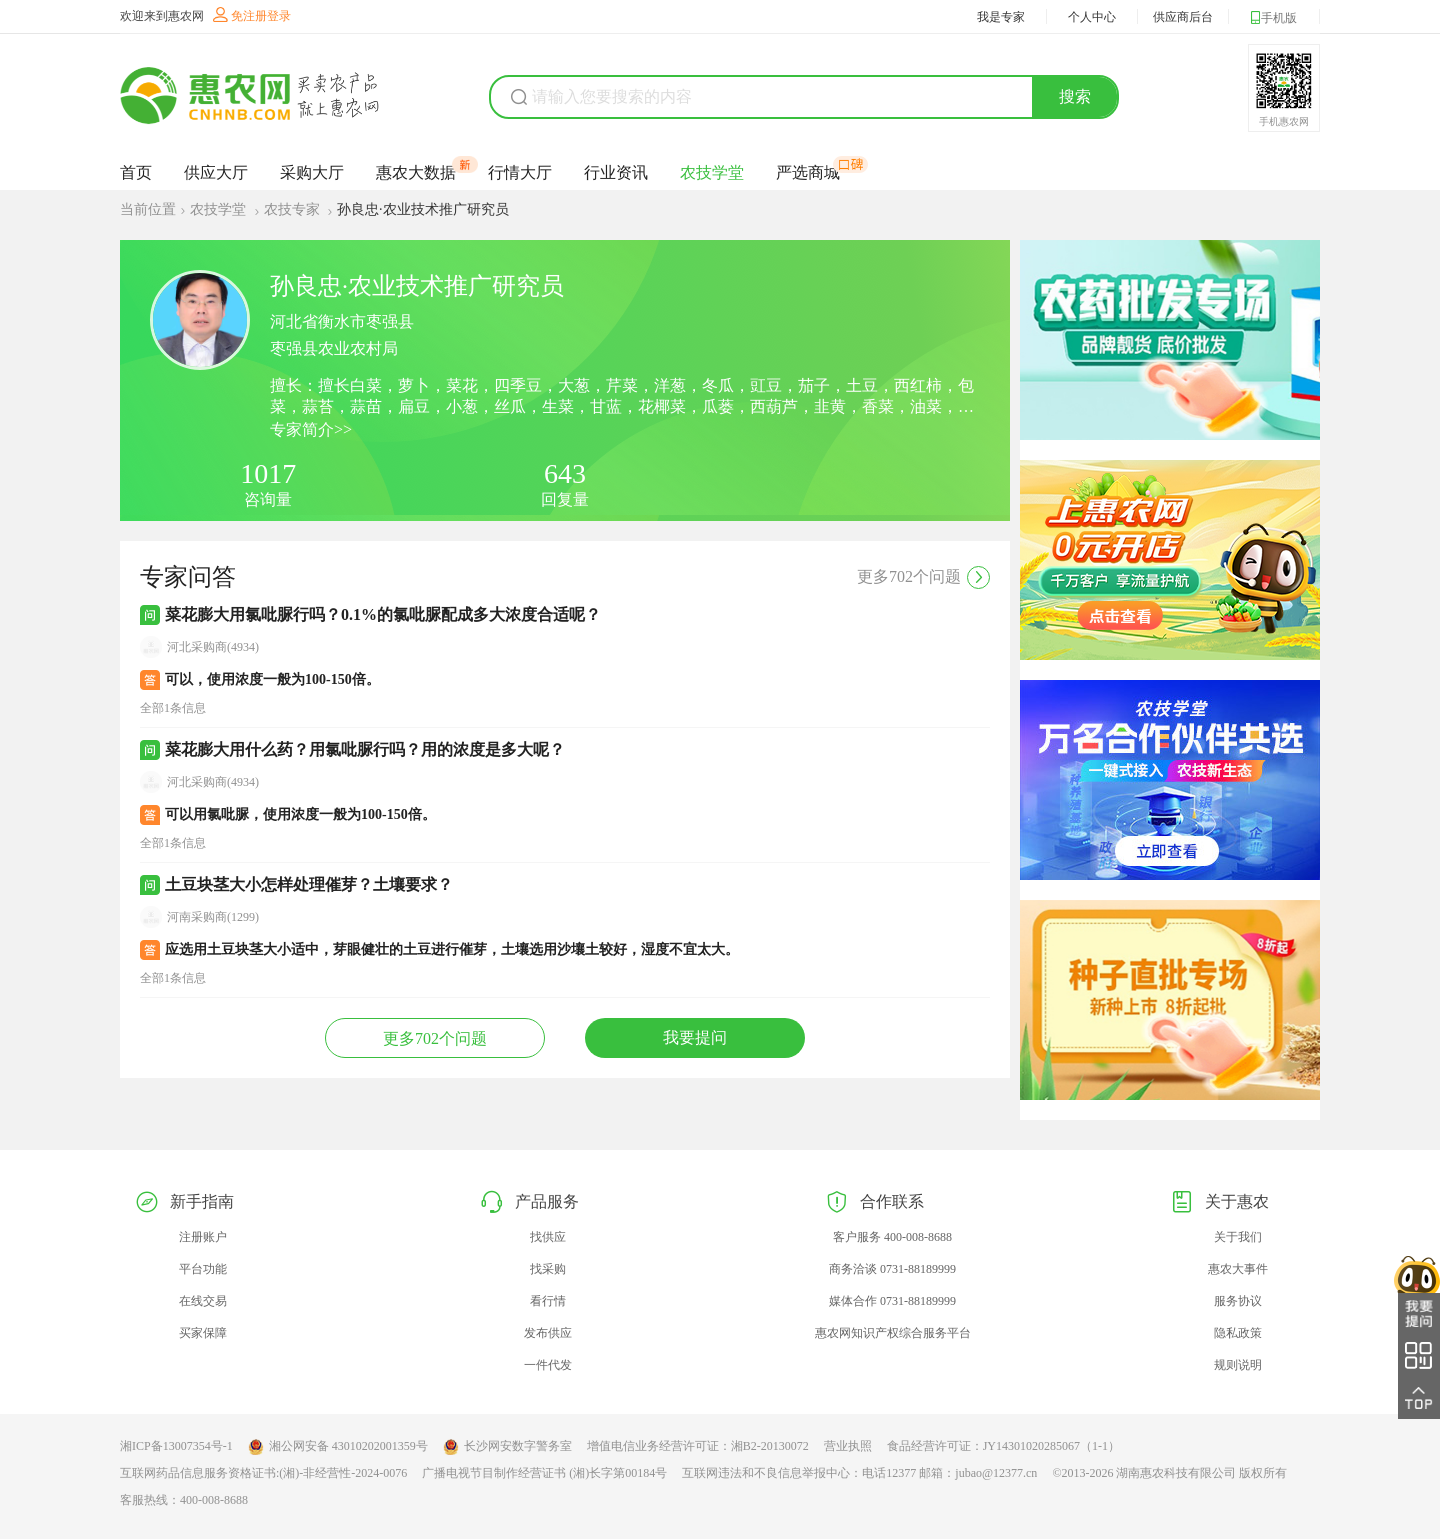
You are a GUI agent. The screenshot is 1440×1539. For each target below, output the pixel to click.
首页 (136, 172)
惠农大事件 (1238, 1269)
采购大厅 (312, 172)
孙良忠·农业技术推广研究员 (423, 209)
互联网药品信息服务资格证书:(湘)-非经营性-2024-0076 (263, 1473)
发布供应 (548, 1333)
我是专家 (1001, 17)
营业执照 (848, 1446)
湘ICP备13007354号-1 (176, 1446)
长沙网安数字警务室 (507, 1447)
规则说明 (1238, 1365)
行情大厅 (520, 172)
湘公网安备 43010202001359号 (338, 1447)
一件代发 (548, 1365)
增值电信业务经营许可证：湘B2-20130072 (698, 1446)
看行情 (548, 1301)
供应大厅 (216, 172)
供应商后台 (1183, 17)
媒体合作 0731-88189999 (892, 1301)
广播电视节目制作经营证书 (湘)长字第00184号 (544, 1473)
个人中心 (1092, 17)
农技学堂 (712, 172)
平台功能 (203, 1269)
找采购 (548, 1269)
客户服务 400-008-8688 (892, 1237)
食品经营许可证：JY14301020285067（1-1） (1003, 1446)
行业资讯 (616, 172)
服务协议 (1238, 1301)
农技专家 (294, 209)
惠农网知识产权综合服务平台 (893, 1333)
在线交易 (203, 1301)
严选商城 (808, 172)
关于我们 (1238, 1237)
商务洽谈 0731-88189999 (892, 1269)
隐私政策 (1238, 1333)
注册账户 (203, 1237)
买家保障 (203, 1333)
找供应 (548, 1237)
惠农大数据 (416, 172)
